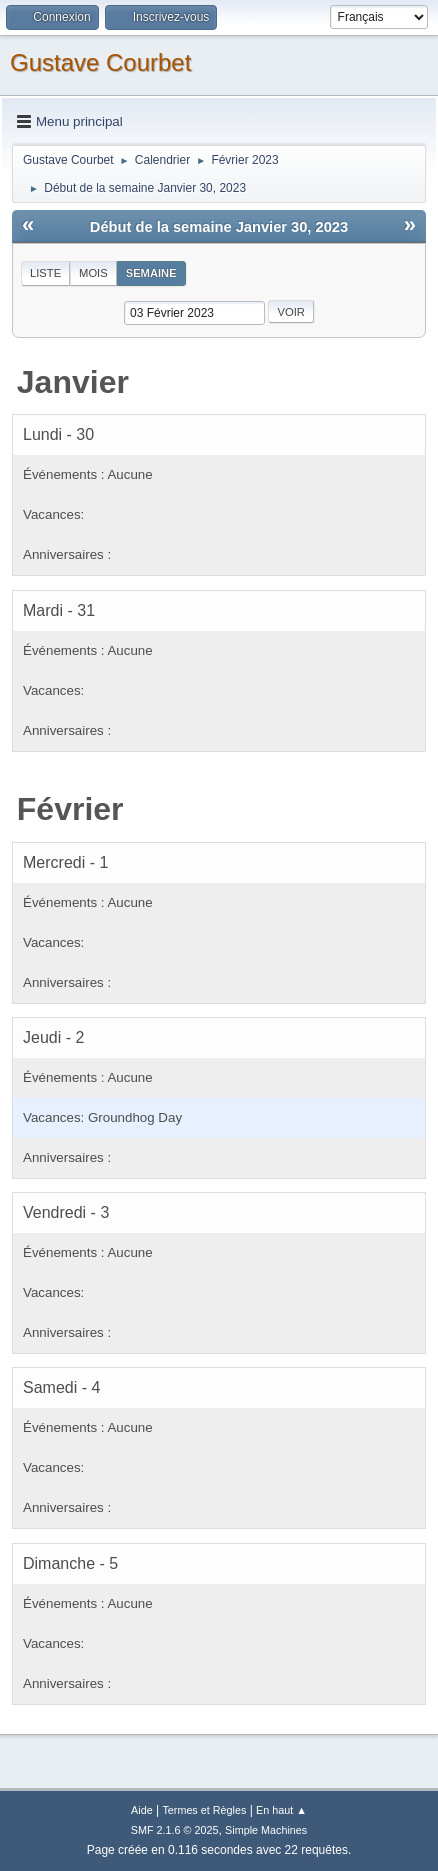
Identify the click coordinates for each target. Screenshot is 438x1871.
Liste (45, 273)
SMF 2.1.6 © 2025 (175, 1830)
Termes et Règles (204, 1810)
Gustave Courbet (100, 62)
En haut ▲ (281, 1810)
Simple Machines (266, 1830)
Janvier (73, 382)
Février (70, 809)
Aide (142, 1810)
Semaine (151, 273)
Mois (93, 273)
